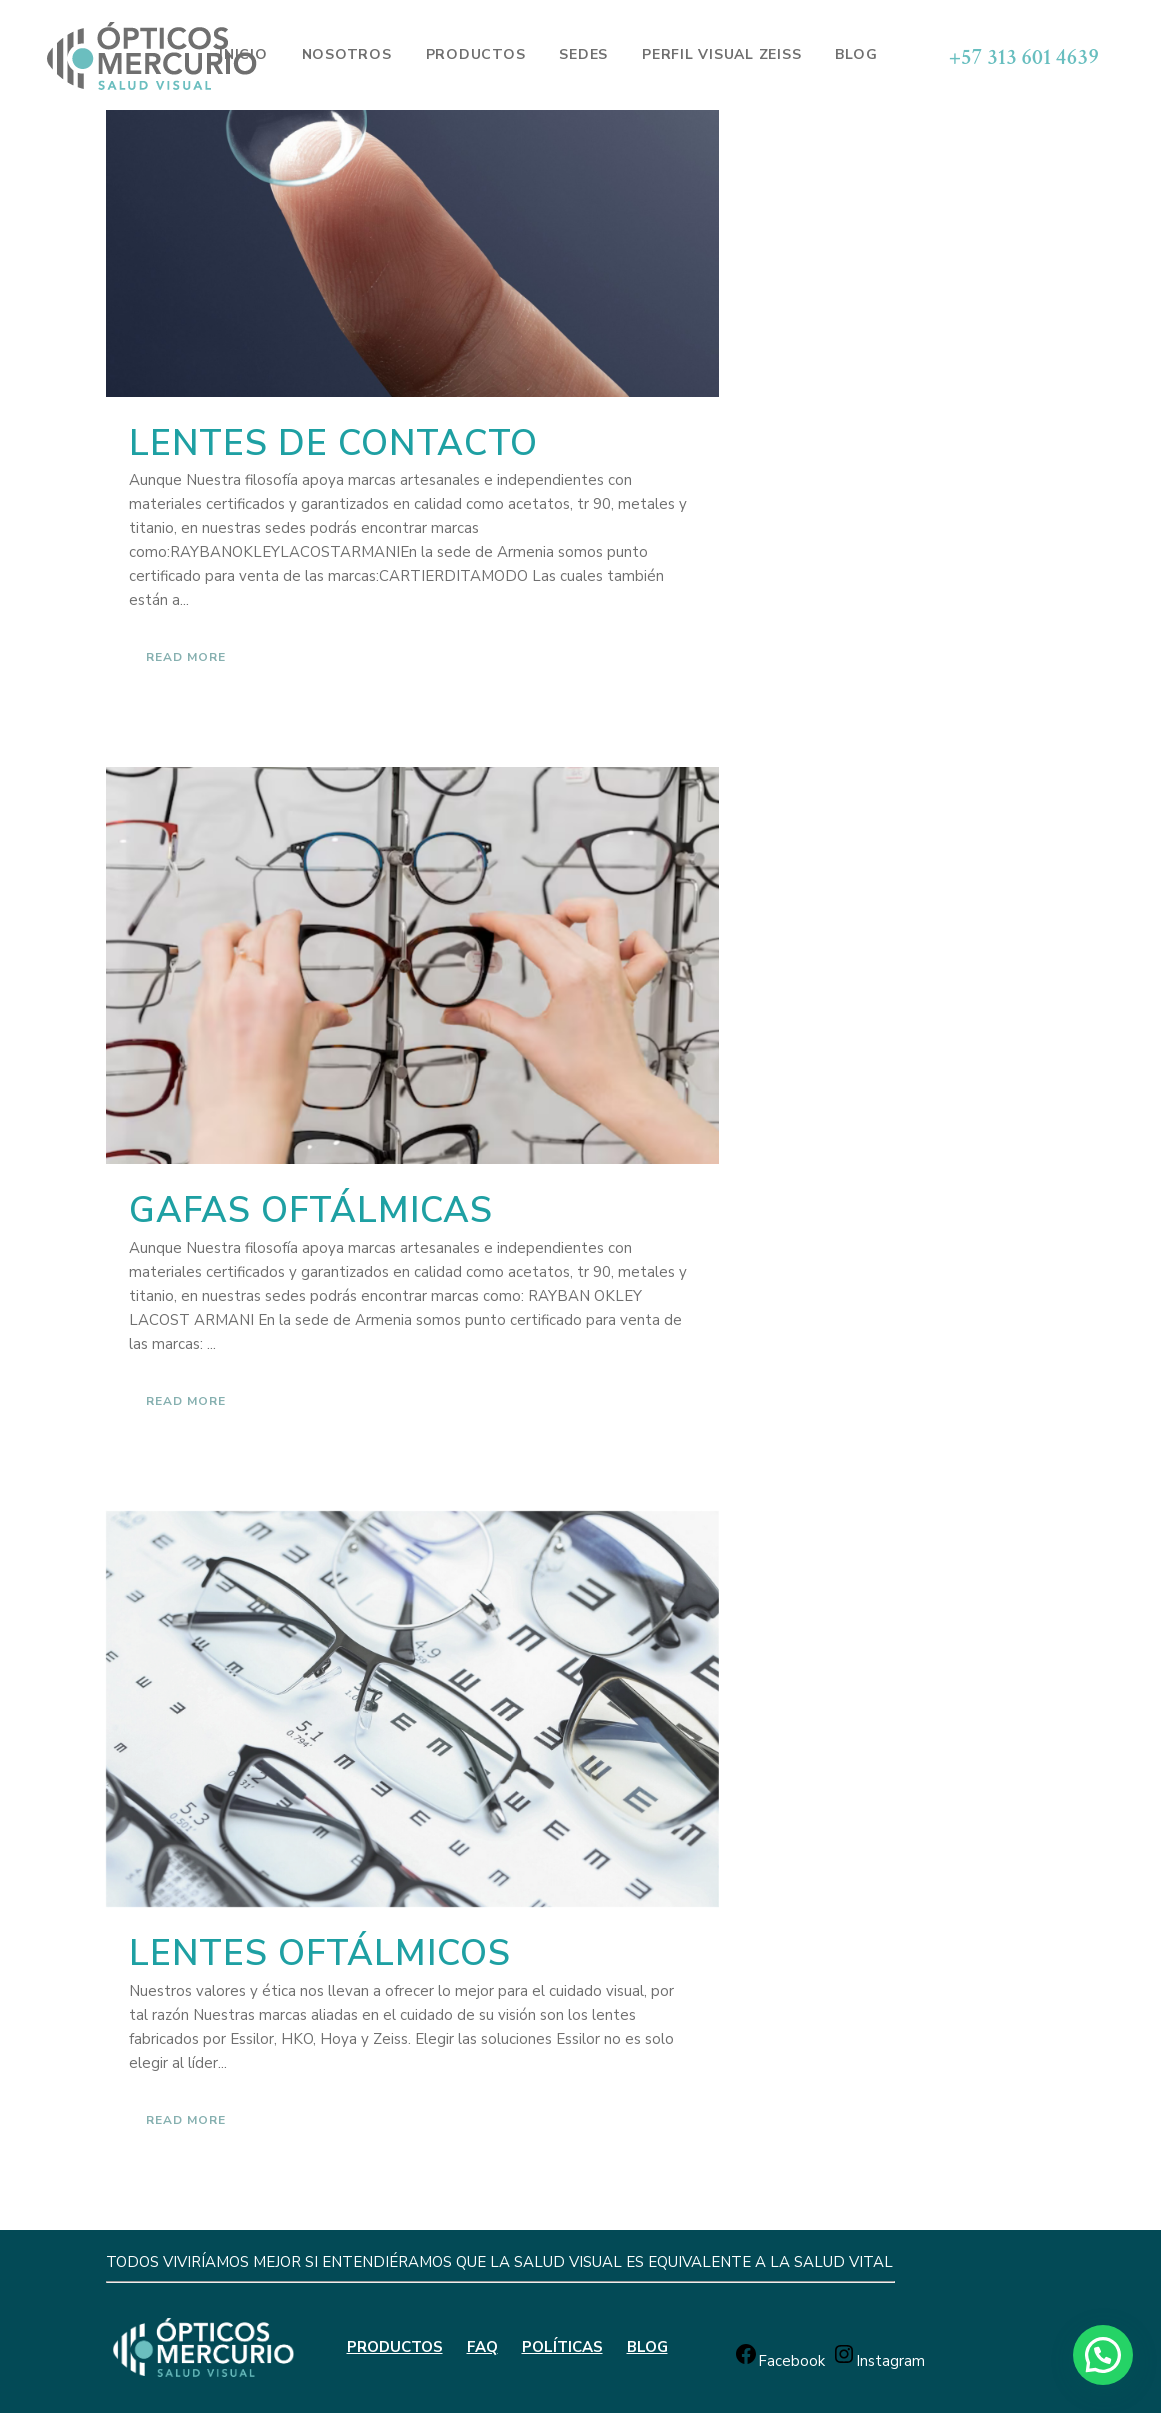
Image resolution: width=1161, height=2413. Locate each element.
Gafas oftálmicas (311, 1210)
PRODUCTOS (395, 2347)
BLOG (647, 2347)
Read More (186, 657)
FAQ (482, 2347)
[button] (1103, 2355)
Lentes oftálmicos (320, 1953)
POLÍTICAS (562, 2347)
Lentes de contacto (333, 443)
